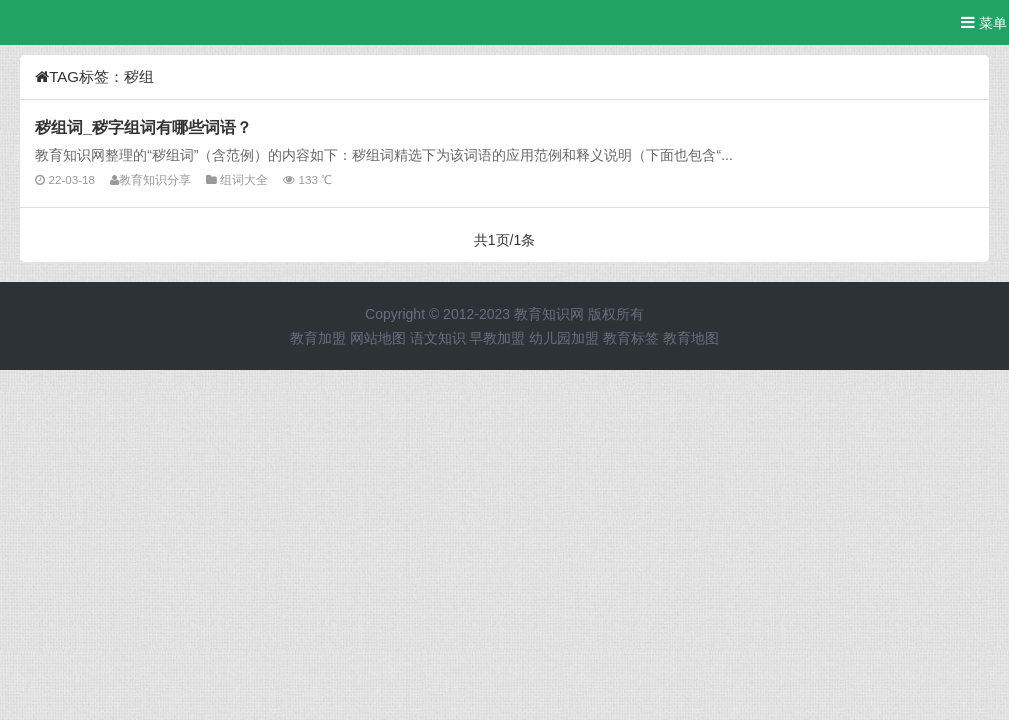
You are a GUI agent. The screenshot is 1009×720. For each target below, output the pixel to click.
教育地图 (691, 338)
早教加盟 (497, 338)
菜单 (984, 22)
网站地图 (378, 338)
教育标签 (631, 338)
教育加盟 (318, 338)
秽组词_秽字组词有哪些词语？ (143, 127)
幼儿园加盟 (564, 338)
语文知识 (438, 338)
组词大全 (244, 179)
